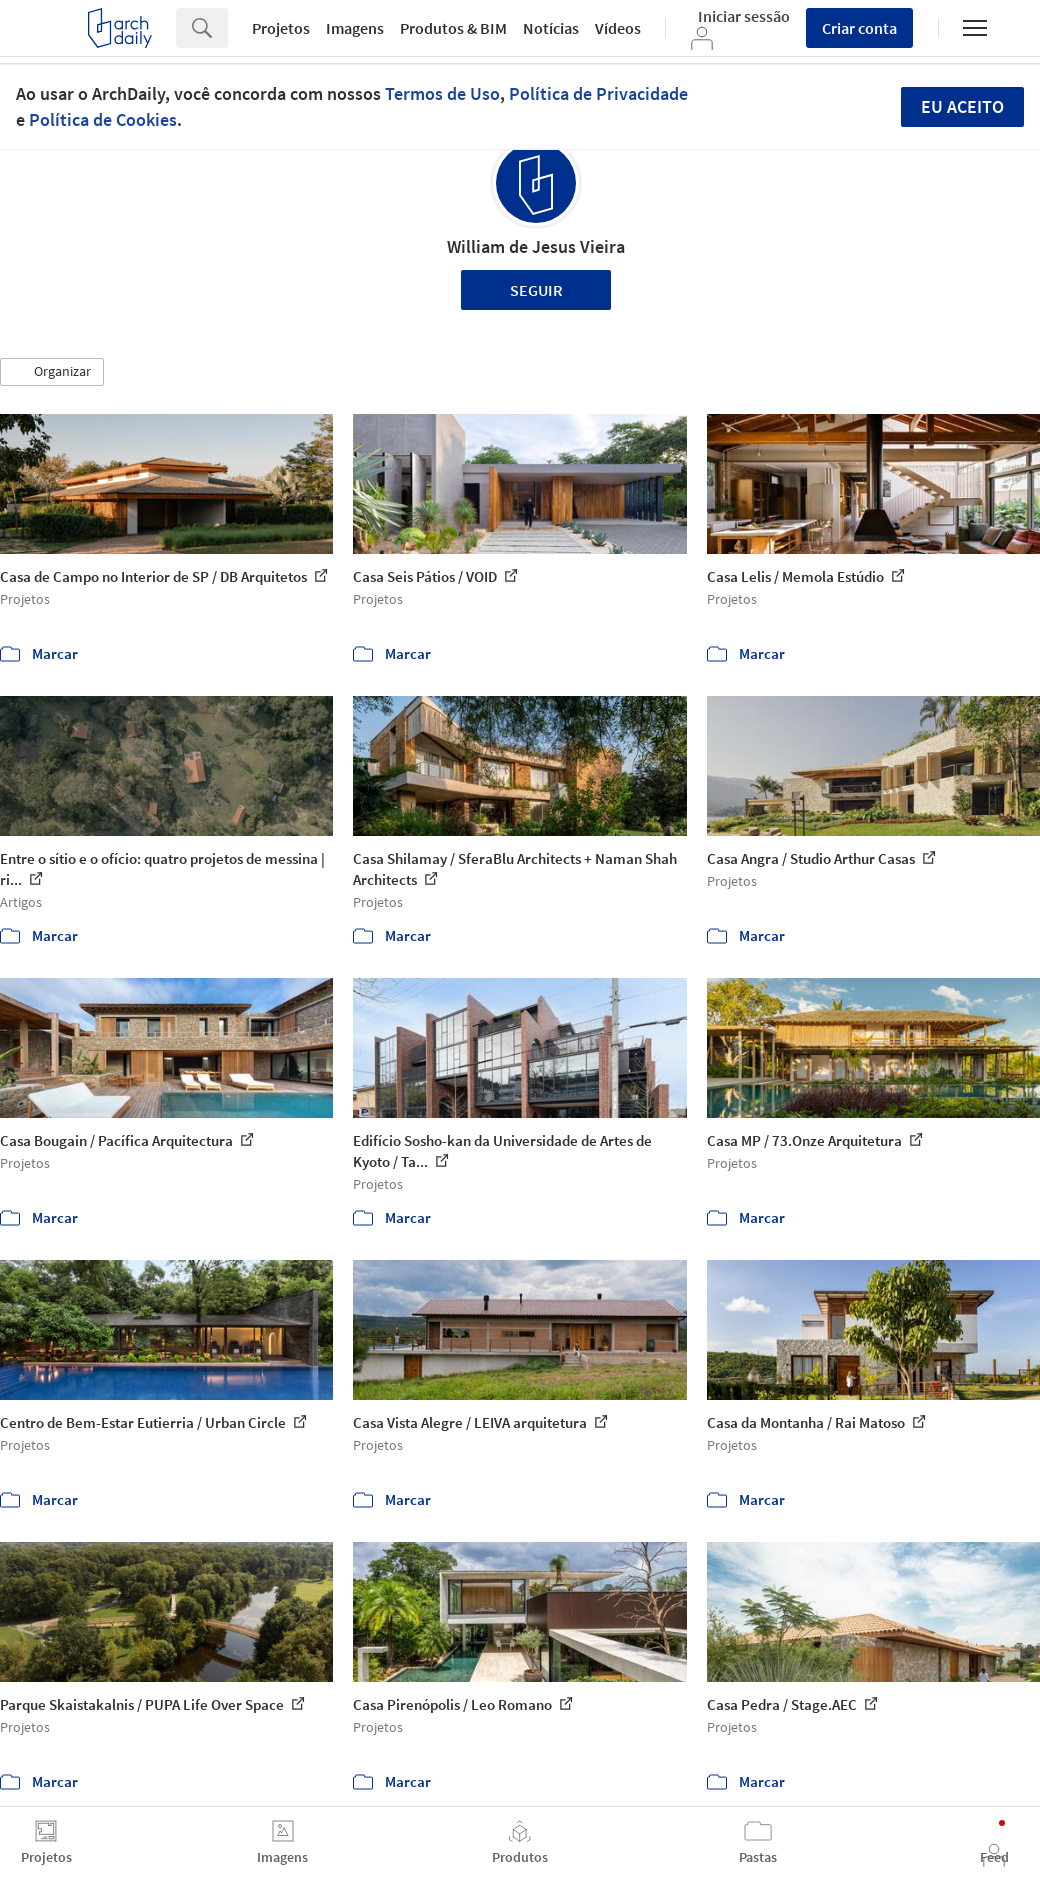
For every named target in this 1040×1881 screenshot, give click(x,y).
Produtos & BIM (453, 28)
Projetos (281, 28)
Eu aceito (962, 106)
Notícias (551, 28)
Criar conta (859, 28)
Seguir (536, 290)
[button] (52, 372)
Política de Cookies (103, 119)
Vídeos (618, 28)
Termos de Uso (442, 93)
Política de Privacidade (598, 93)
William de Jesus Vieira (536, 246)
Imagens (355, 28)
